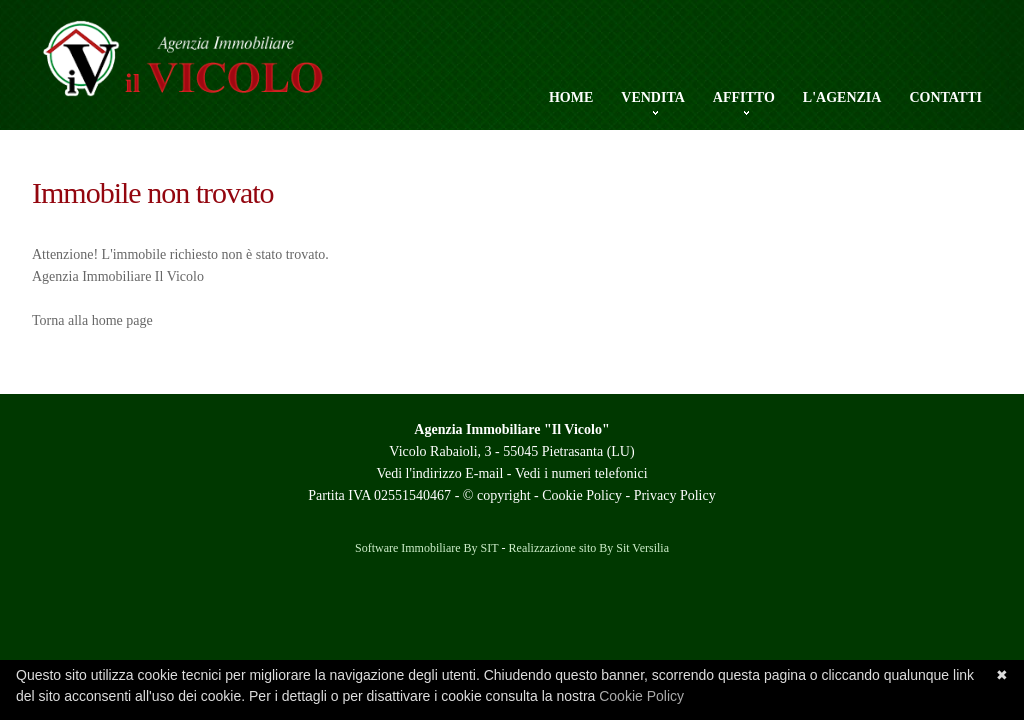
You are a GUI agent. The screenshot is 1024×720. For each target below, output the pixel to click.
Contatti (945, 97)
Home (571, 97)
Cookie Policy (582, 495)
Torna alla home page (92, 320)
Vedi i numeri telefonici (581, 473)
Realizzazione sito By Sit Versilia (589, 548)
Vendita (653, 98)
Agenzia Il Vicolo (217, 70)
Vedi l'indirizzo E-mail (439, 473)
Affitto (744, 98)
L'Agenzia (842, 97)
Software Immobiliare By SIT (427, 548)
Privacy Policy (675, 495)
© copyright (497, 495)
